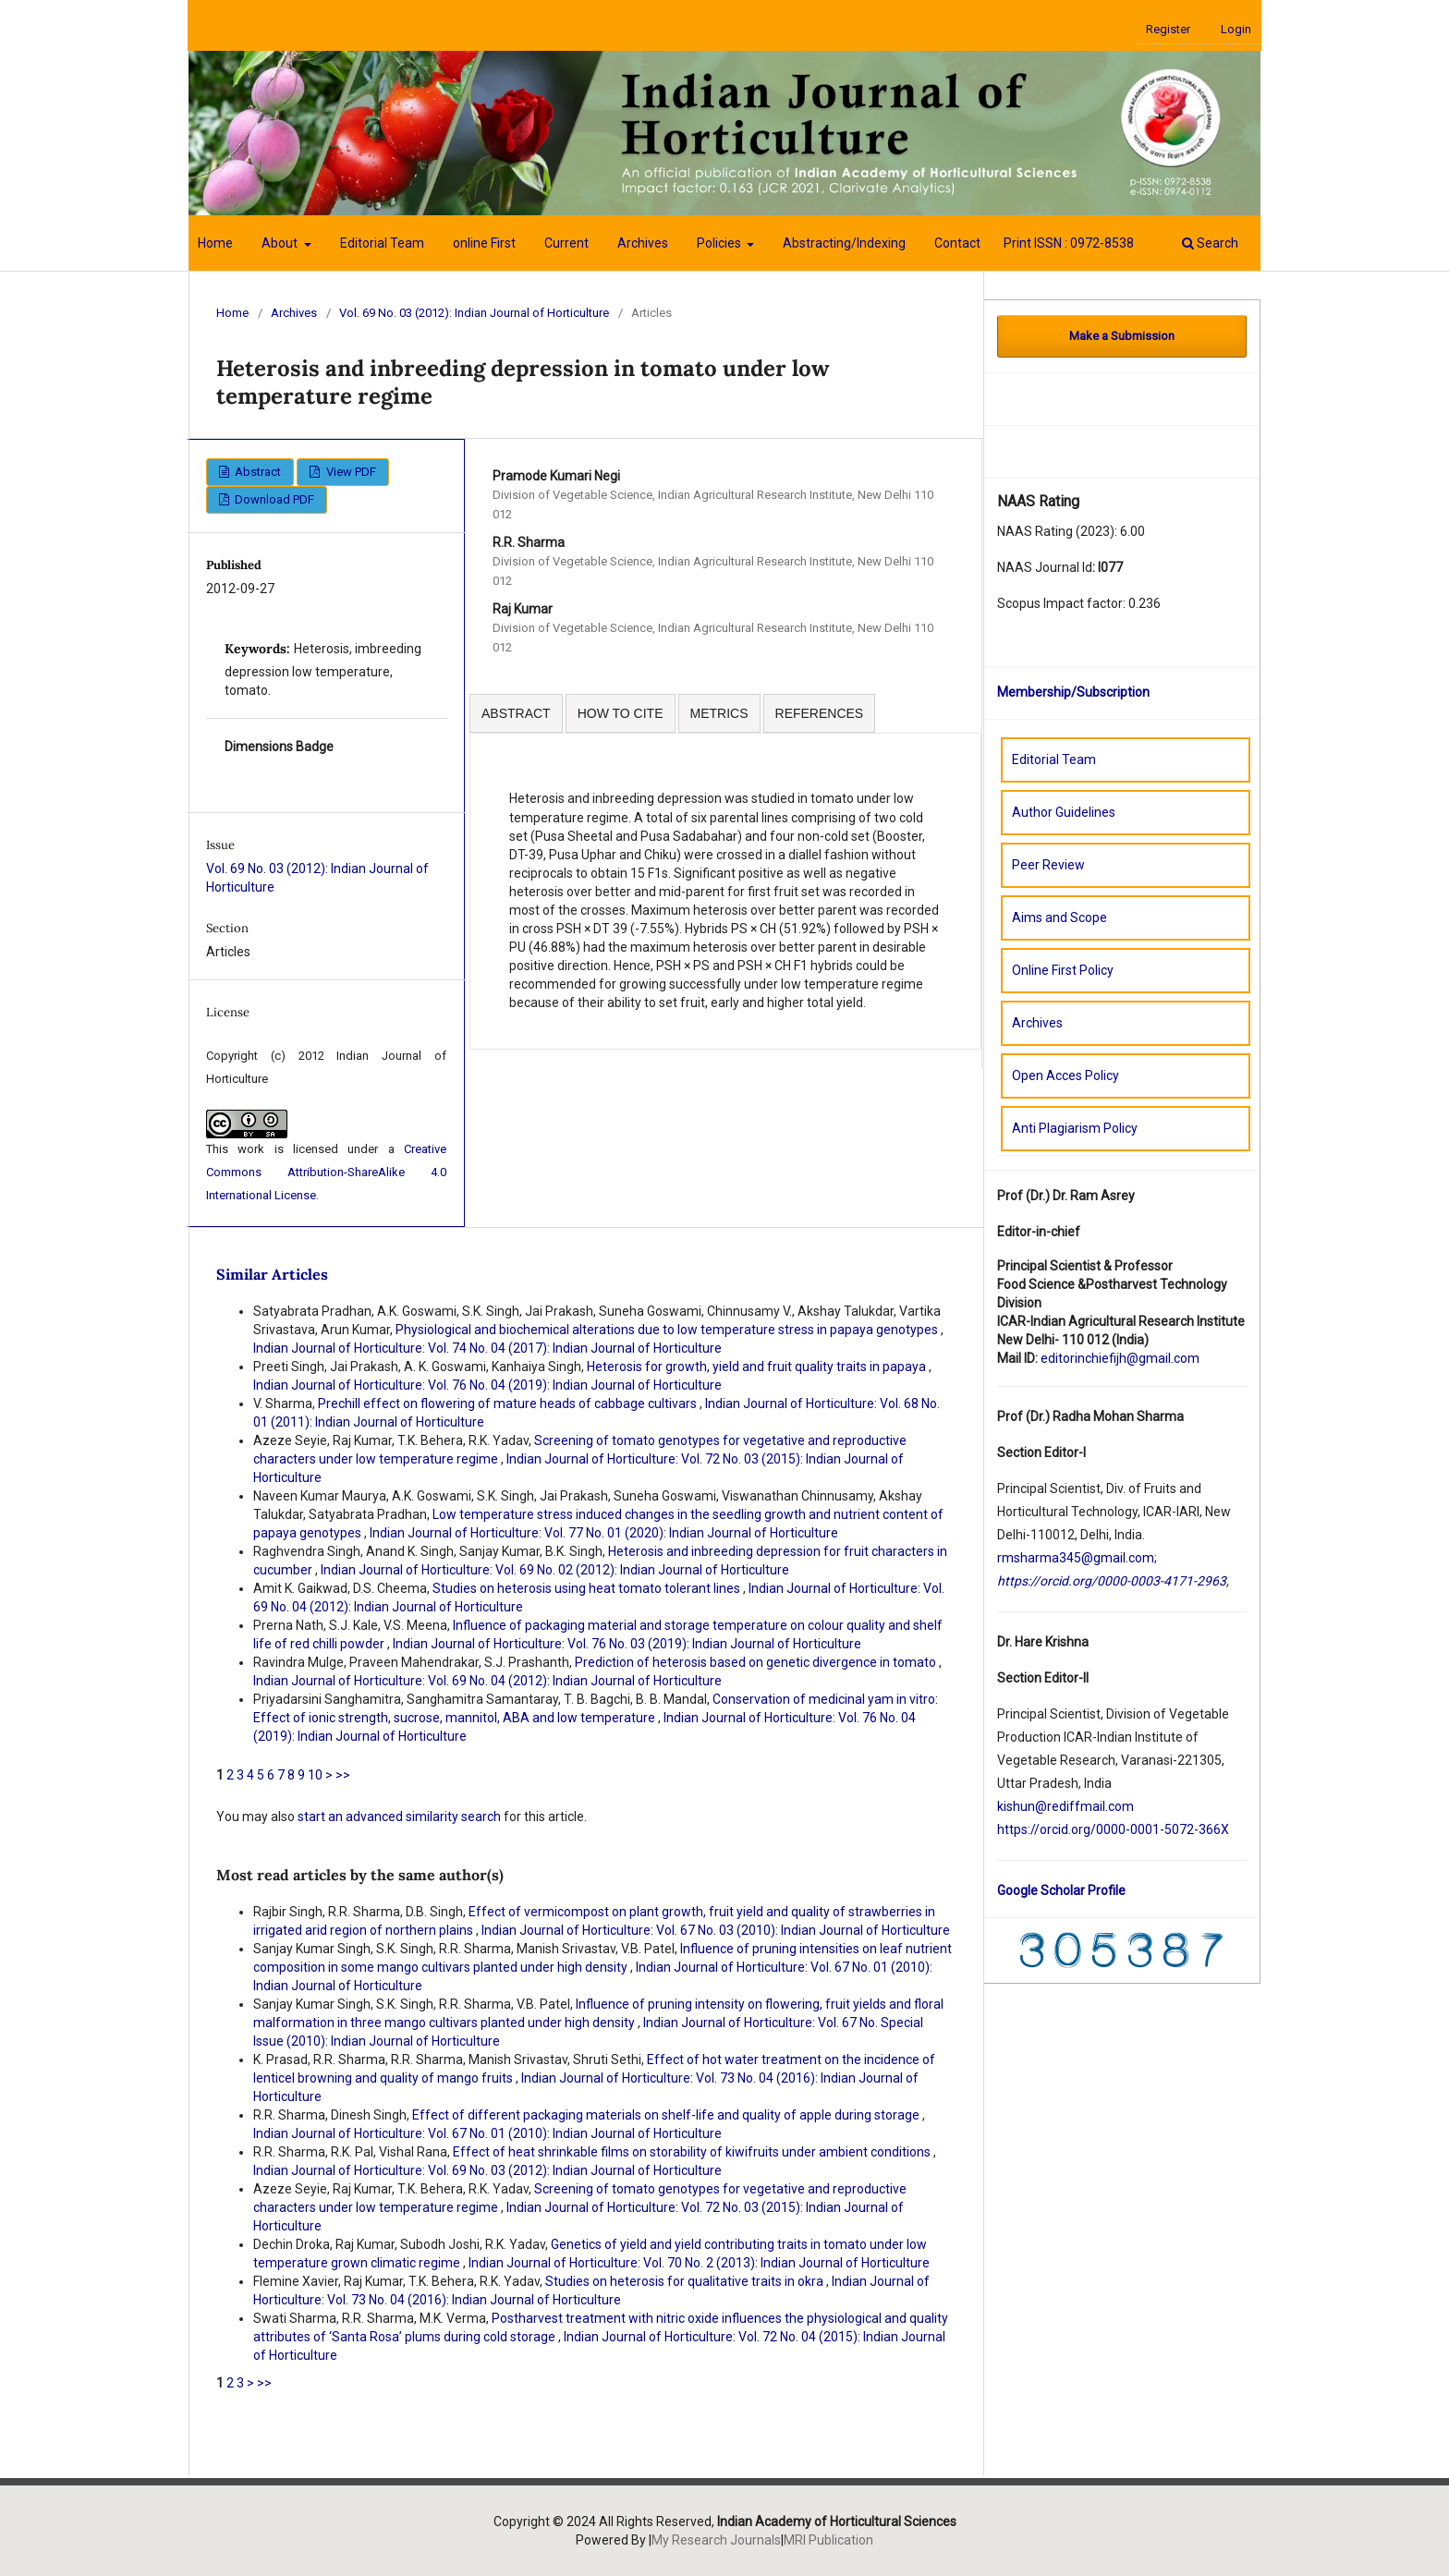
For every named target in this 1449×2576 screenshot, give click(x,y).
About (281, 243)
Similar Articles (272, 1274)
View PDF (349, 472)
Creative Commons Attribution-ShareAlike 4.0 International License (326, 1172)
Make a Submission (1122, 336)
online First (484, 243)
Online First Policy (1063, 970)
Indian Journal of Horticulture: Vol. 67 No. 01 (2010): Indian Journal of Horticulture (487, 2133)
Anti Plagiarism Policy (1075, 1128)
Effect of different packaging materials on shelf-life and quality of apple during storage (667, 2115)
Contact (957, 243)
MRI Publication (828, 2540)
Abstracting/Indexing (844, 243)
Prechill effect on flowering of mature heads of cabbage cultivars (509, 1403)
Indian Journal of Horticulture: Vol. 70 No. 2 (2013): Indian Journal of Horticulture (699, 2262)
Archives (642, 243)
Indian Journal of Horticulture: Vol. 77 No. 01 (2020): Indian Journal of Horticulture (604, 1532)
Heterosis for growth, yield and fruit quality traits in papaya (758, 1366)
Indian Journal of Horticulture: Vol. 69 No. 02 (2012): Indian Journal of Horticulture (555, 1569)
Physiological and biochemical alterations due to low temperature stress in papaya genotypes (668, 1329)
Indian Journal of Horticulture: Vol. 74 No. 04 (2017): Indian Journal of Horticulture (487, 1348)
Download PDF (273, 499)
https (1012, 1829)
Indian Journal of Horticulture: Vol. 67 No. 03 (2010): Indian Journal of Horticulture (715, 1930)
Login (1236, 29)
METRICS (719, 713)
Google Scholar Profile (1061, 1890)
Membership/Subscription (1073, 692)
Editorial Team (382, 243)
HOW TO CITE (621, 713)
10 (315, 1775)
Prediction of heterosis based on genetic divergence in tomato (757, 1662)
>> (342, 1775)
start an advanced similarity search (399, 1816)
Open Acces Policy (1065, 1075)
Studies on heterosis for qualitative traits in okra (685, 2281)
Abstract (256, 472)
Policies (720, 243)
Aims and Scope (1059, 917)
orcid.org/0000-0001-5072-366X (1134, 1829)
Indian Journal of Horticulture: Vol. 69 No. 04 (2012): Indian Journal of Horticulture (487, 1680)
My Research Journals (716, 2540)
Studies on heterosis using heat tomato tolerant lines (587, 1588)
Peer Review (1048, 864)
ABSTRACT (516, 713)
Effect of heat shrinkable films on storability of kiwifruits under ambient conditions (693, 2152)
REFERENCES (819, 713)
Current (566, 243)
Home (215, 243)
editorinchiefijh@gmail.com (1120, 1358)
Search (1210, 243)
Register (1168, 29)
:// (1034, 1829)
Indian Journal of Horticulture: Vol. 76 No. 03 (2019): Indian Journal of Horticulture (627, 1643)
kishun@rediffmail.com (1065, 1806)
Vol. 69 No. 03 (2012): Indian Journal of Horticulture (474, 313)
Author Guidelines (1063, 812)
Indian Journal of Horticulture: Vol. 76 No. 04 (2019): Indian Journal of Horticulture (487, 1385)
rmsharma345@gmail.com (1075, 1557)
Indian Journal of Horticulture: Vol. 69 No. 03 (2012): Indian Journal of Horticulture (487, 2170)
